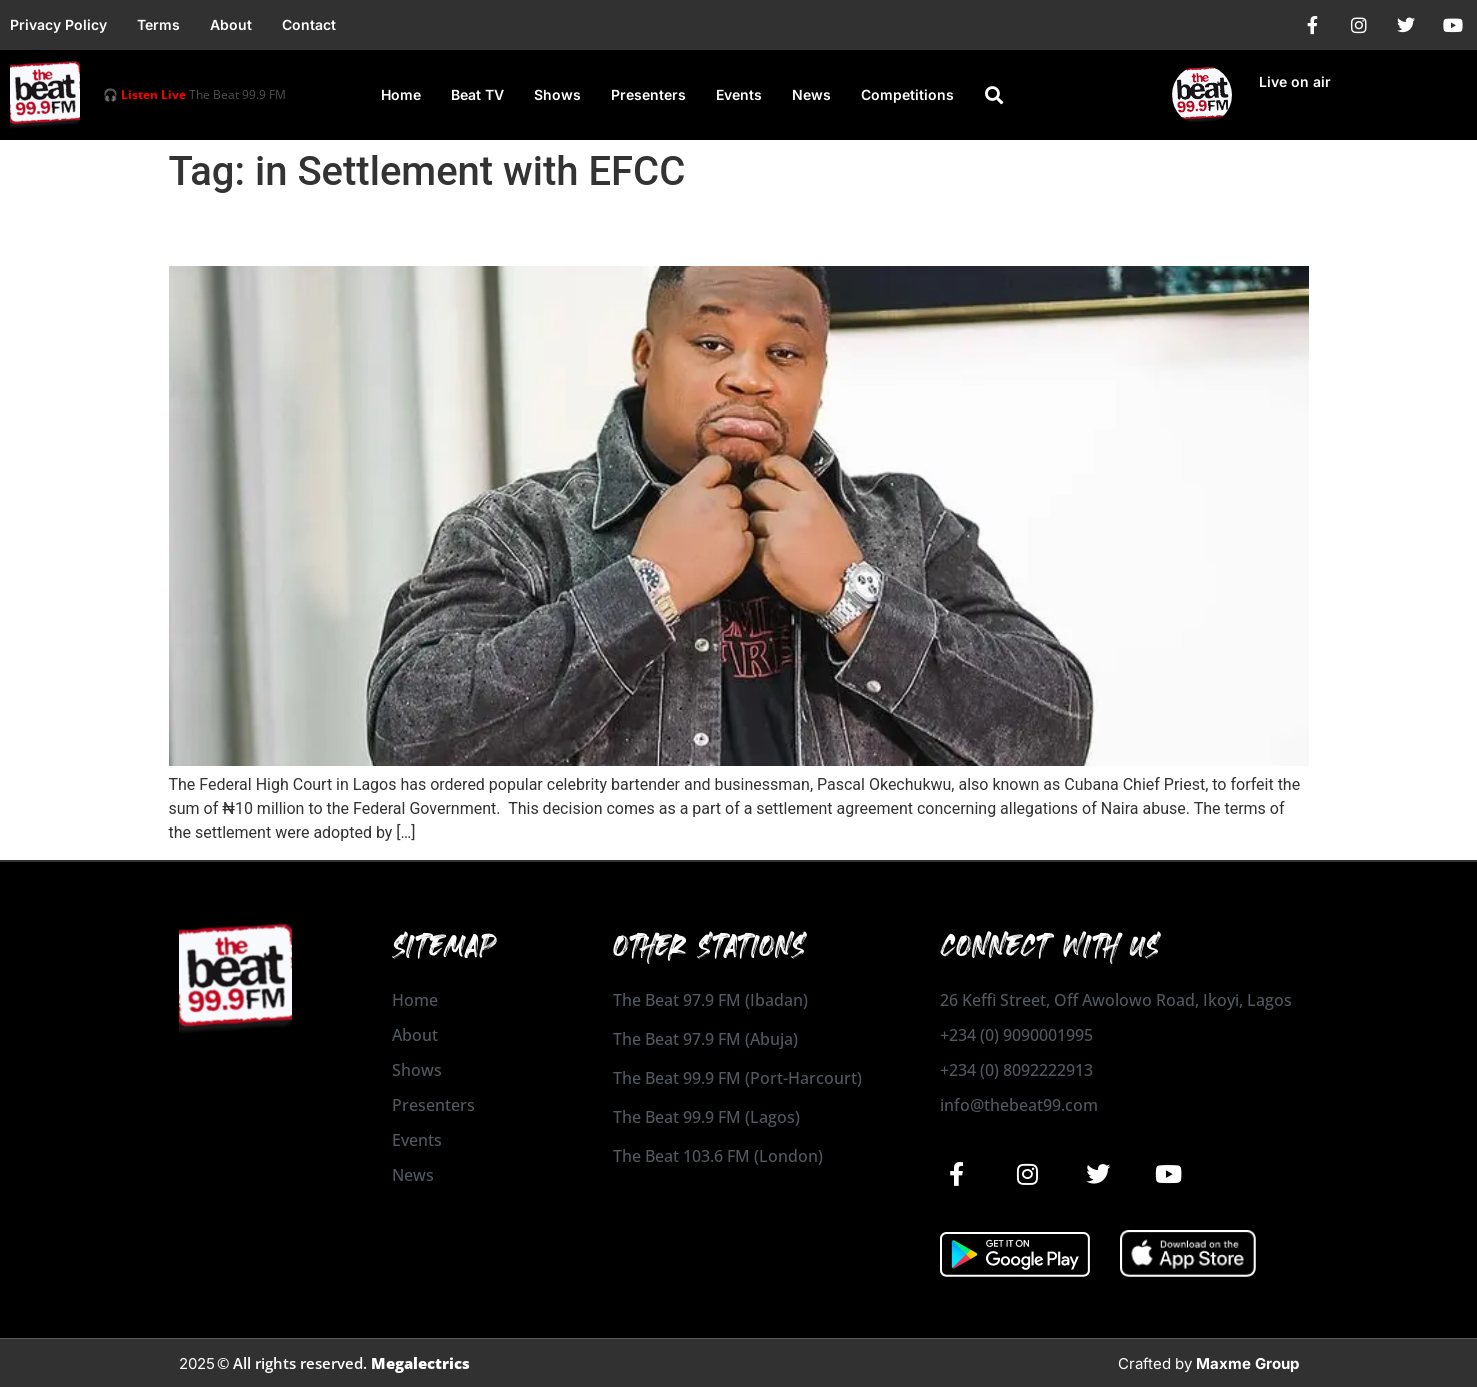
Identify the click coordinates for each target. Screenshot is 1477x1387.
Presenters (648, 94)
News (811, 94)
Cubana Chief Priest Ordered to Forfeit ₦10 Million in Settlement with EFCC (705, 231)
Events (739, 94)
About (231, 24)
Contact (309, 24)
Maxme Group (1247, 1363)
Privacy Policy (58, 24)
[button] (994, 95)
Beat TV (477, 94)
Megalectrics (420, 1363)
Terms (158, 24)
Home (401, 94)
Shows (557, 94)
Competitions (907, 94)
